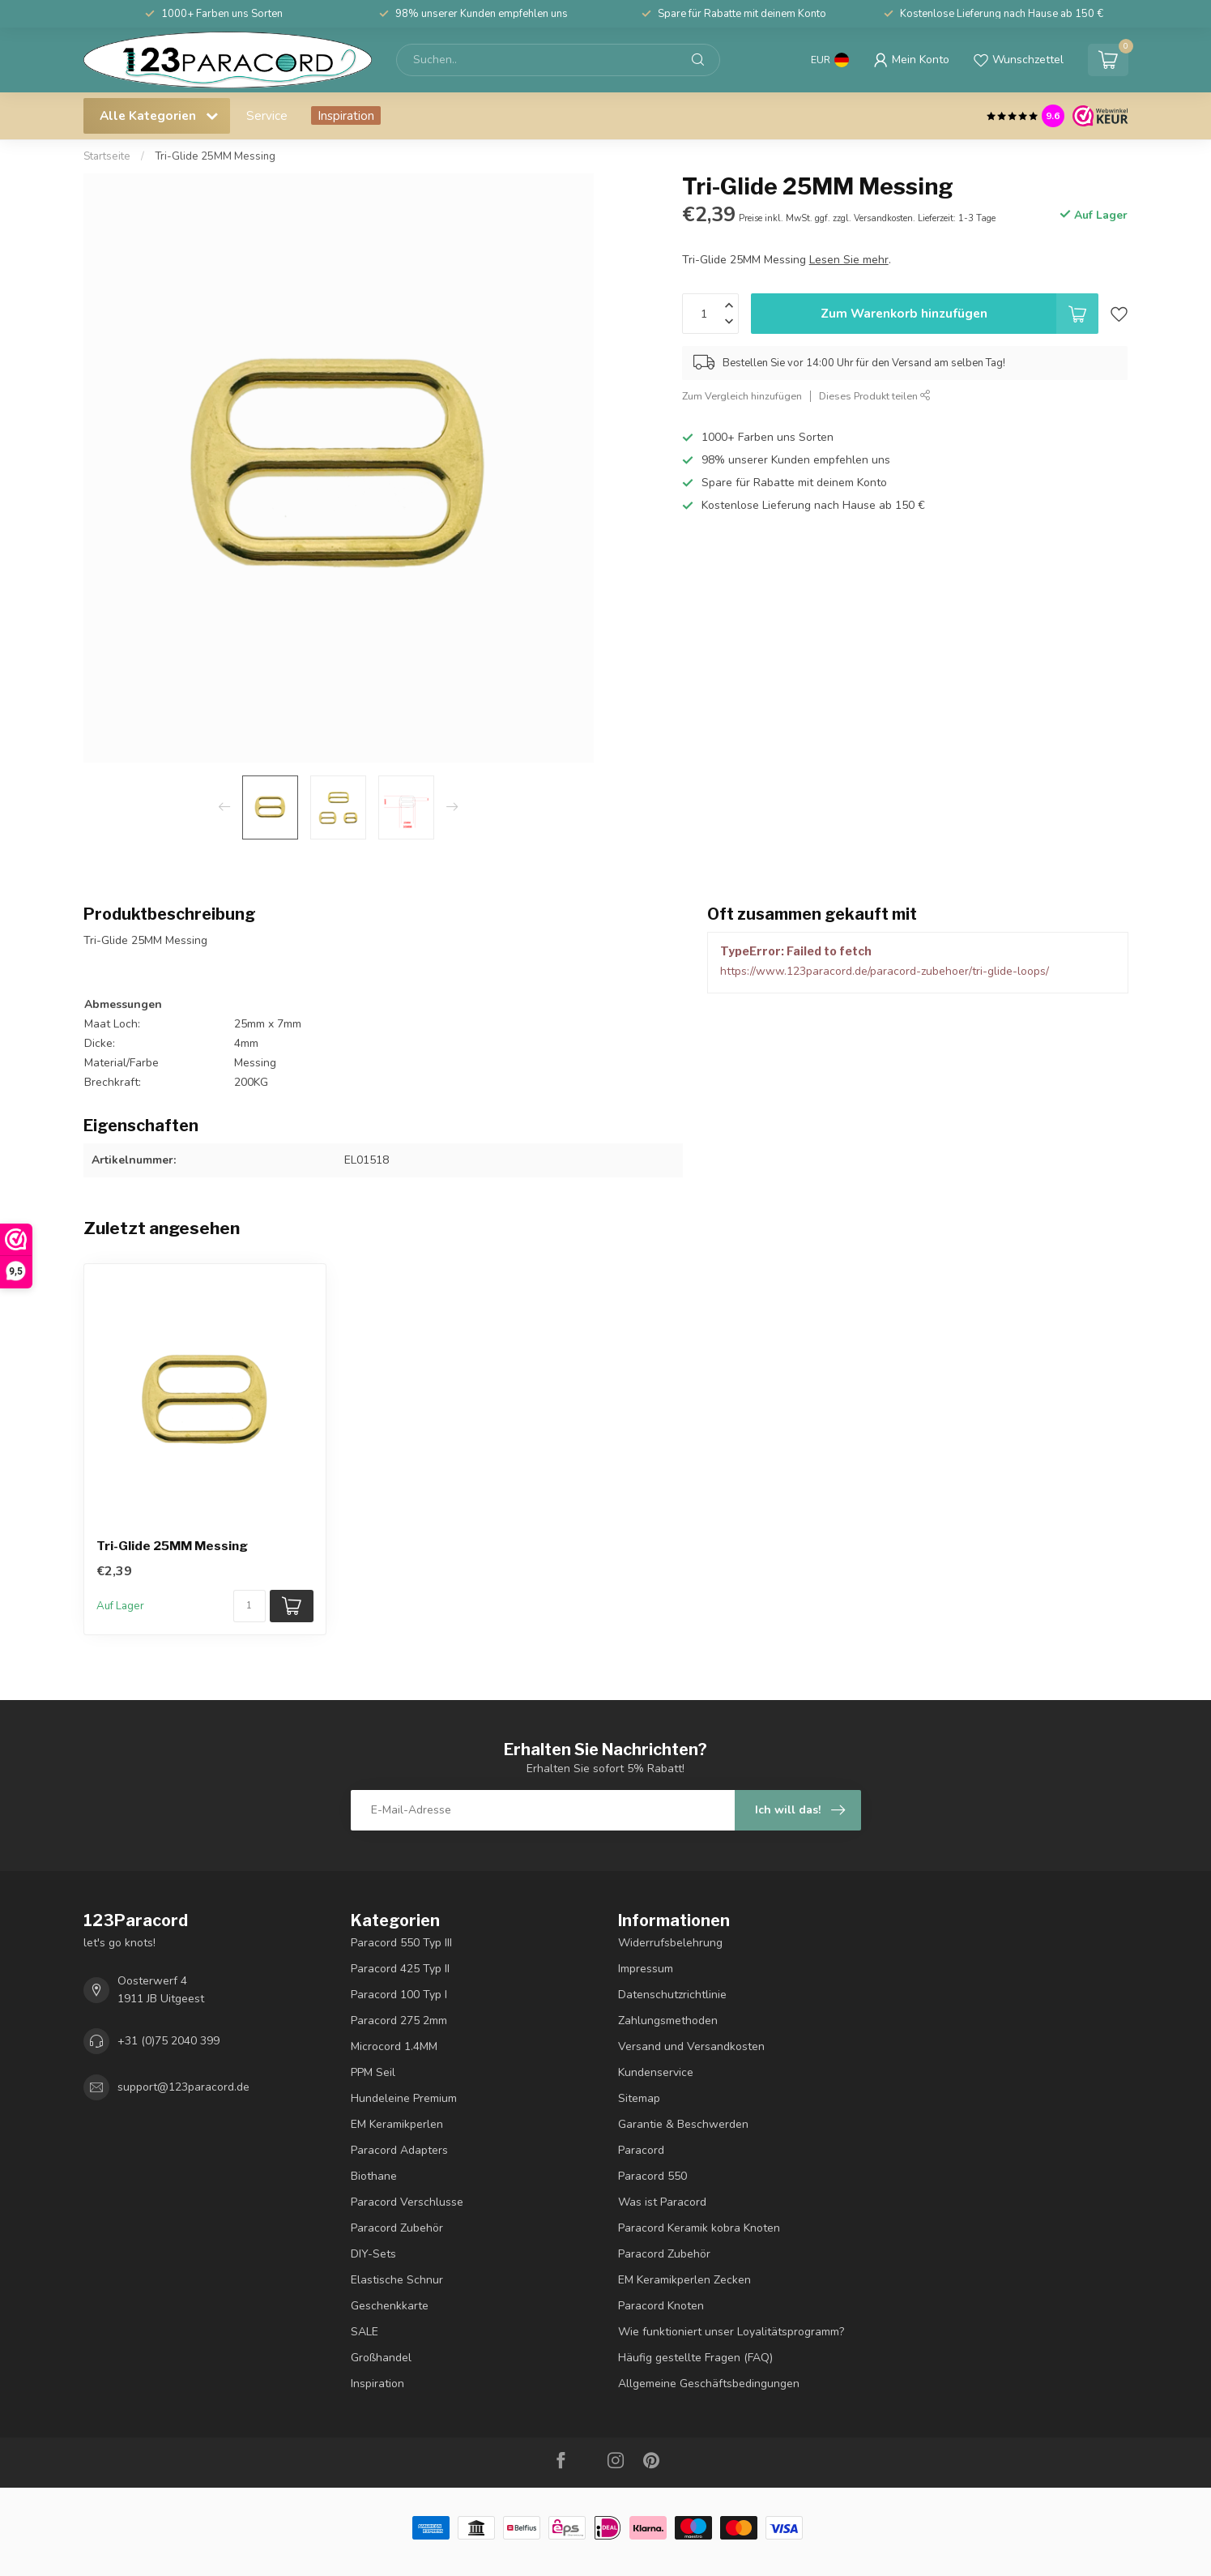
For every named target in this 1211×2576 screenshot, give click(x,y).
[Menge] (249, 1606)
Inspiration (346, 115)
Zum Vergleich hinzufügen (742, 396)
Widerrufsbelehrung (670, 1942)
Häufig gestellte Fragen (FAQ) (695, 2357)
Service (267, 115)
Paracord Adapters (399, 2150)
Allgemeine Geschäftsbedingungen (709, 2383)
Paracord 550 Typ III (401, 1942)
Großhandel (381, 2357)
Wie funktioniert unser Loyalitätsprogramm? (731, 2331)
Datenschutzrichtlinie (672, 1994)
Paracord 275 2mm (399, 2020)
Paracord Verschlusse (407, 2202)
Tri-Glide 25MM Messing (215, 156)
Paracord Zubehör (397, 2228)
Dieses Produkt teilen (875, 396)
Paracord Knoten (661, 2305)
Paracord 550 (652, 2176)
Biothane (374, 2176)
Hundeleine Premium (404, 2098)
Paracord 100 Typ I (399, 1994)
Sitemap (639, 2098)
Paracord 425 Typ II (400, 1968)
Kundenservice (655, 2072)
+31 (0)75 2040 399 (168, 2040)
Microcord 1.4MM (394, 2046)
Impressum (645, 1968)
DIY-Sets (373, 2254)
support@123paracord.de (183, 2087)
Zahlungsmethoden (668, 2020)
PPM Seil (373, 2072)
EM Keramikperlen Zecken (684, 2280)
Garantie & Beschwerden (683, 2124)
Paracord (641, 2150)
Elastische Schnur (397, 2280)
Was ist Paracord (662, 2202)
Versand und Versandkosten (691, 2046)
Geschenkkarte (390, 2305)
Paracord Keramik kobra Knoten (699, 2228)
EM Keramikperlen (397, 2124)
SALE (364, 2331)
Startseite (106, 156)
